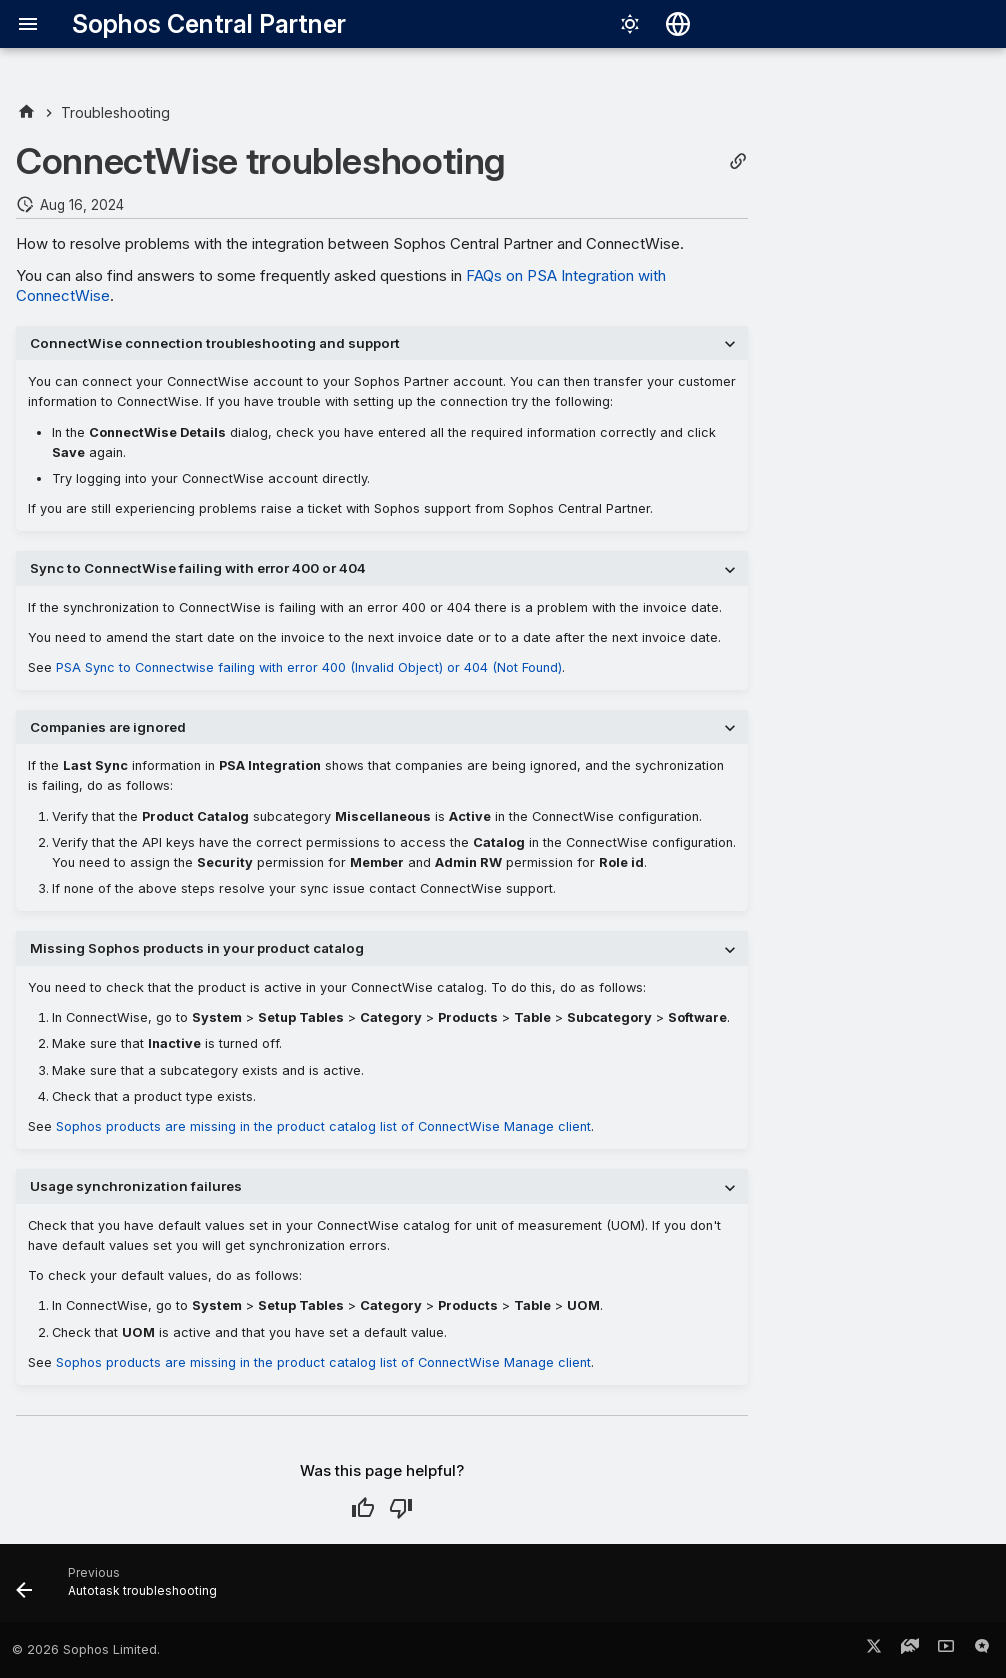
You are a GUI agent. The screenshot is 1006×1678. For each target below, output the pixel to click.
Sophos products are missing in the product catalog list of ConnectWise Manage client (323, 1126)
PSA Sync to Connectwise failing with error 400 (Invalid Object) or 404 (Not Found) (309, 667)
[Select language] (678, 24)
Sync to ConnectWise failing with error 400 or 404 (198, 568)
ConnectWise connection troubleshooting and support (215, 343)
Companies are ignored (108, 727)
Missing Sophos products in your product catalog (197, 948)
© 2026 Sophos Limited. (86, 1649)
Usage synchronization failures (136, 1186)
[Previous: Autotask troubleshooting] (122, 1589)
